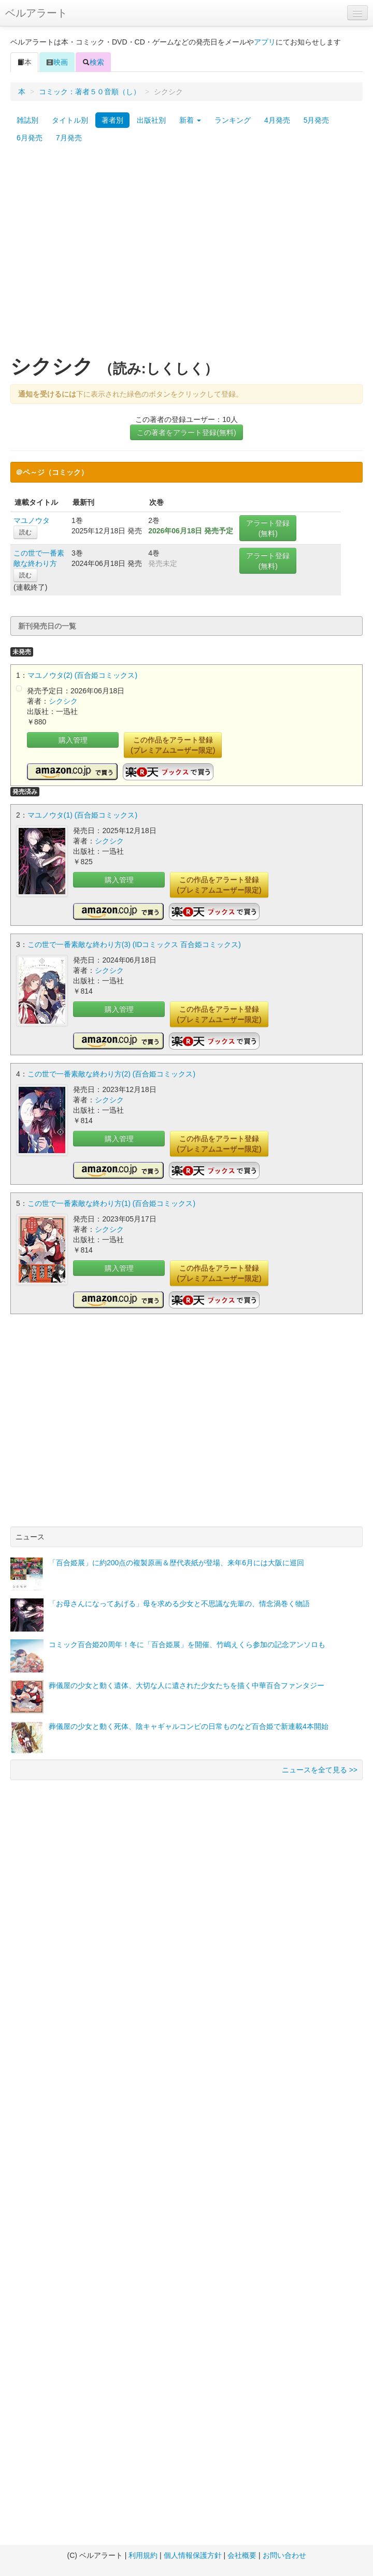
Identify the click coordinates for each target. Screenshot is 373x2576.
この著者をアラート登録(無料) (186, 432)
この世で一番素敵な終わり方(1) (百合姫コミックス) (111, 1203)
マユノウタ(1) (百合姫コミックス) (82, 815)
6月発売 (29, 138)
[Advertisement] (97, 254)
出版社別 (151, 120)
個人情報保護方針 (193, 2555)
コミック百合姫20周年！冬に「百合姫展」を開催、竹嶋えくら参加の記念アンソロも (187, 1644)
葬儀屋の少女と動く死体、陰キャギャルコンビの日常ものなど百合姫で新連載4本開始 (188, 1726)
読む (25, 532)
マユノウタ (31, 520)
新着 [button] (190, 120)
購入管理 (73, 740)
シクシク (63, 701)
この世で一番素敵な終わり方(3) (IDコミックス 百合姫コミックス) (134, 944)
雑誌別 (27, 120)
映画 (57, 62)
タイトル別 (70, 120)
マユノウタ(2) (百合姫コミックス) (82, 675)
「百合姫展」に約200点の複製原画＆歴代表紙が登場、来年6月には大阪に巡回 (176, 1563)
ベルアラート (36, 13)
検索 (93, 62)
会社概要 (241, 2555)
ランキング (232, 120)
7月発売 (69, 138)
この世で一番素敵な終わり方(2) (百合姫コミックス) (111, 1074)
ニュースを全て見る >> (319, 1770)
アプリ (265, 42)
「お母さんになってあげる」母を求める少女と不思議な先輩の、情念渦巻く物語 (179, 1603)
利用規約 (142, 2555)
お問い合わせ (284, 2555)
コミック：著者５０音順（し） (89, 92)
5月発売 (316, 120)
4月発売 (277, 120)
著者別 (112, 120)
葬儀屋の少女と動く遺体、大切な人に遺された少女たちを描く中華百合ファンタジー (186, 1685)
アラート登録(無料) (268, 528)
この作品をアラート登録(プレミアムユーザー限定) (173, 745)
